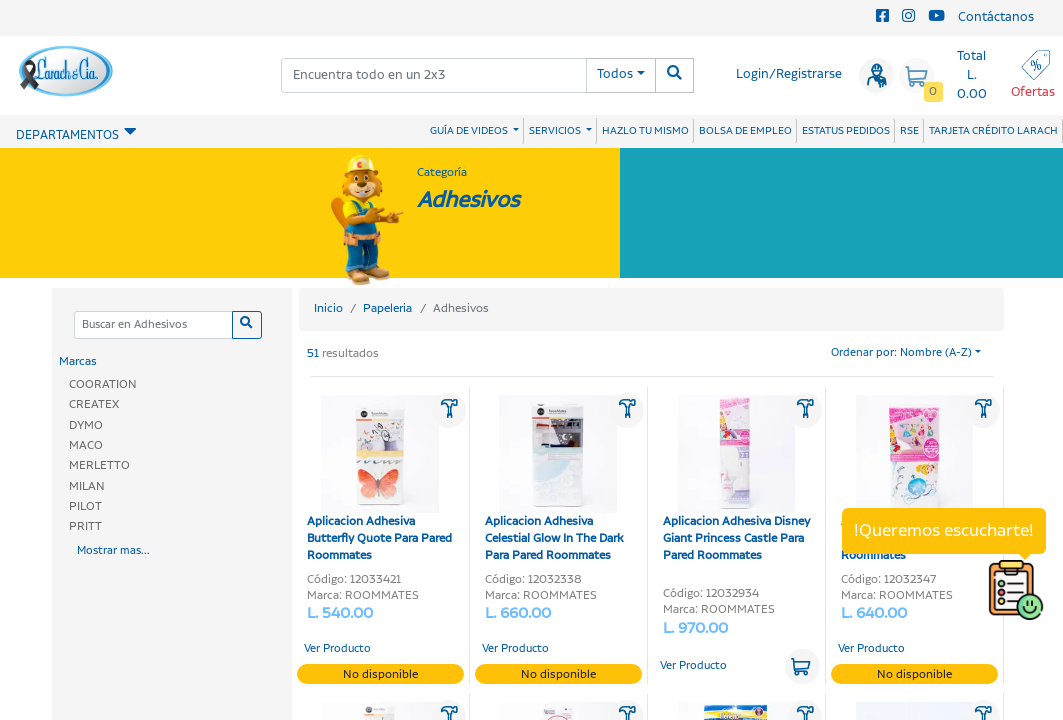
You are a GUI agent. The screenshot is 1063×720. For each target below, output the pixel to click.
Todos (615, 74)
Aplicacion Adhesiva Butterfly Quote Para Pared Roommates (379, 479)
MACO (86, 445)
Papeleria (387, 308)
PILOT (85, 506)
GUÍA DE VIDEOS (470, 131)
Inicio (328, 308)
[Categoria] (153, 325)
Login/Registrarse (789, 74)
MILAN (87, 486)
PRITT (85, 526)
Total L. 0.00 (972, 75)
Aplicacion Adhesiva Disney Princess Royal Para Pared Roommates (914, 479)
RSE (909, 131)
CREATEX (94, 404)
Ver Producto (337, 649)
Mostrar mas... (113, 551)
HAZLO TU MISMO (645, 131)
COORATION (103, 384)
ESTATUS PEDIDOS (846, 131)
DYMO (86, 425)
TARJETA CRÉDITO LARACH (993, 131)
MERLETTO (99, 465)
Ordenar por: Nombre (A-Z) (901, 353)
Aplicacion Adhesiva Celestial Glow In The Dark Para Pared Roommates (554, 479)
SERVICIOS (556, 131)
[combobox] (434, 75)
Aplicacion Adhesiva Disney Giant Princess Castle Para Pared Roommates (736, 479)
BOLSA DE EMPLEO (745, 131)
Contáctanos (996, 17)
